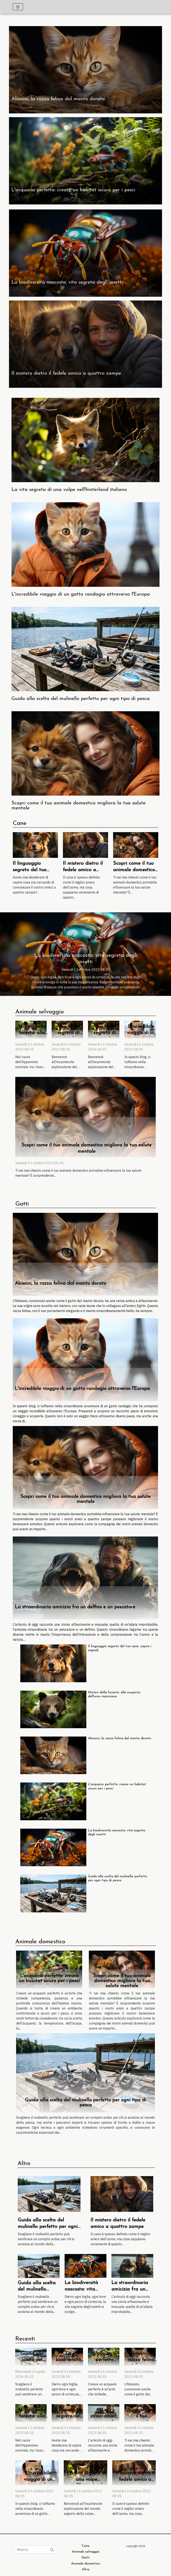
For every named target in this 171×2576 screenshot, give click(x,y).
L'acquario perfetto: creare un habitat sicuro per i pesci (73, 190)
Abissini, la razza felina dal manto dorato (58, 98)
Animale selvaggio (85, 2551)
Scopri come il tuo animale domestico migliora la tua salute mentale (85, 1499)
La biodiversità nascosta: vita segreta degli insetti (67, 282)
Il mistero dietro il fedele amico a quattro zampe (66, 373)
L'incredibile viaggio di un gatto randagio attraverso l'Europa (80, 594)
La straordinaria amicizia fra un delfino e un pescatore (75, 1607)
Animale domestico (85, 2563)
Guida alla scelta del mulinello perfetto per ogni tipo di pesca (80, 698)
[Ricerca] (35, 2549)
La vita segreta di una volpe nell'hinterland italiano (69, 489)
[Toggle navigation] (18, 6)
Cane (85, 2546)
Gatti (85, 2557)
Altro (85, 2569)
